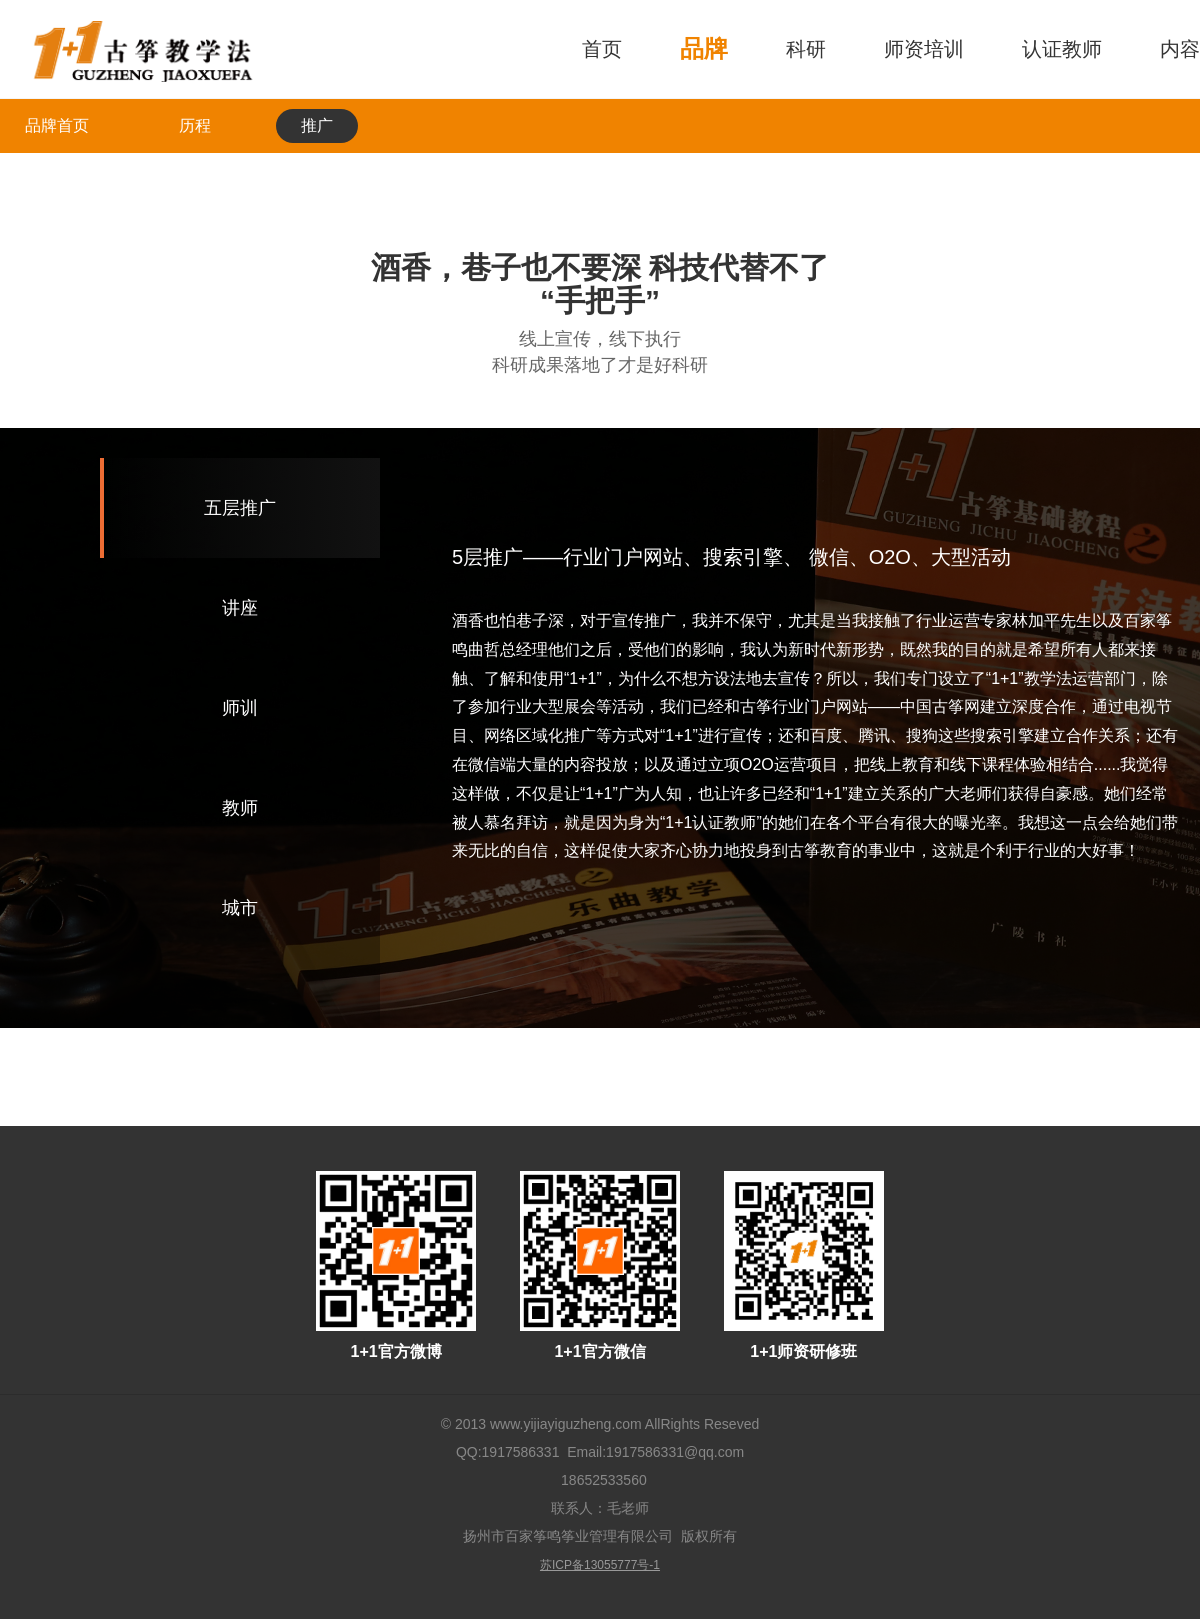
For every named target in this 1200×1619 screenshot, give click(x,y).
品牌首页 (57, 125)
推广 (317, 125)
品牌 (704, 48)
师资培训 (924, 49)
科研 (806, 49)
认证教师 (1062, 49)
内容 (1180, 49)
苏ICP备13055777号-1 (600, 1565)
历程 (195, 125)
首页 (602, 49)
